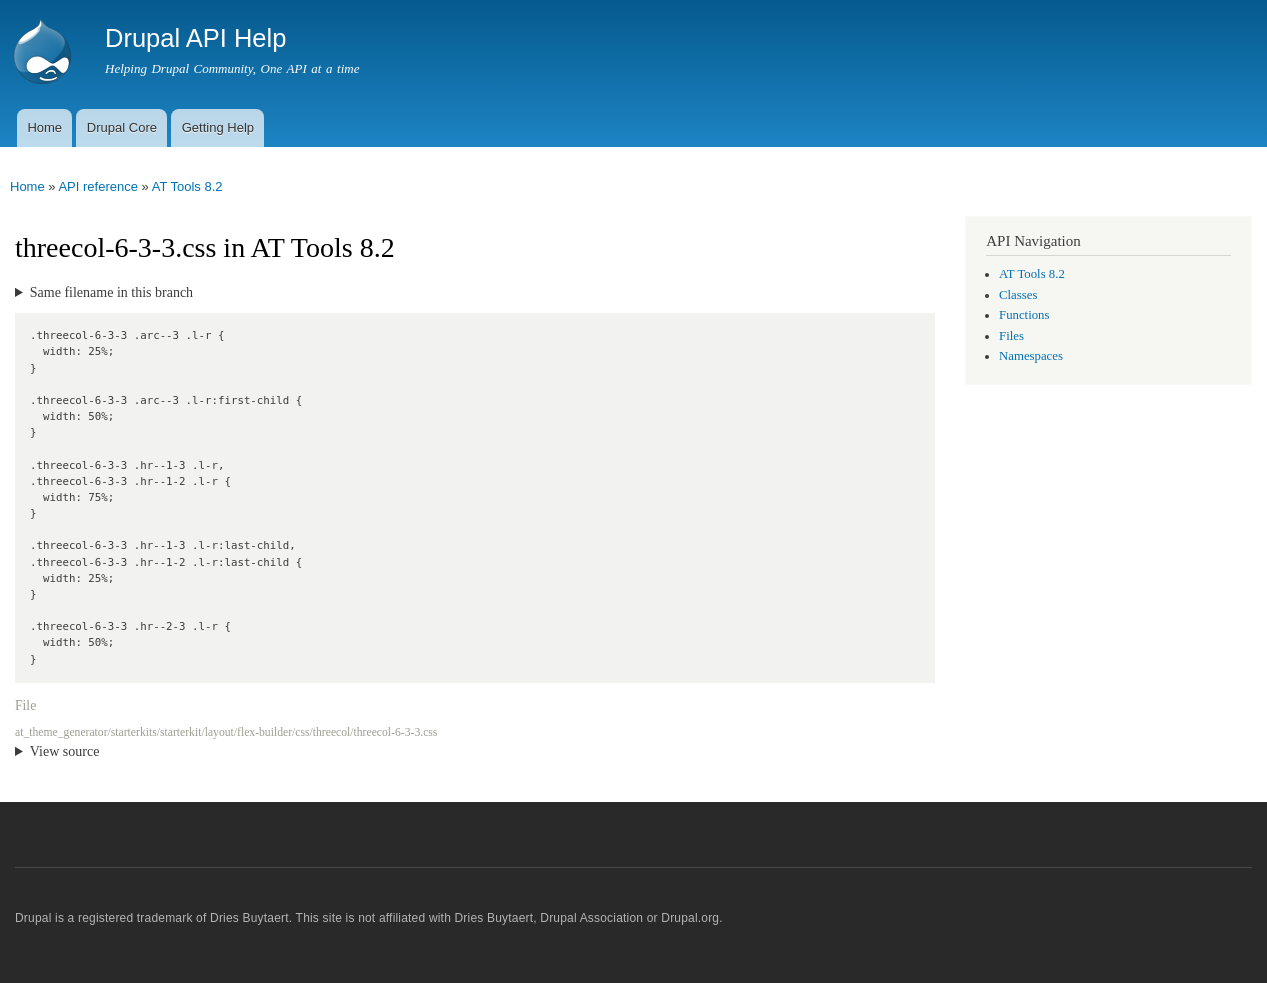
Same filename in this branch (111, 292)
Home (44, 127)
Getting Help (218, 127)
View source (65, 751)
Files (1011, 336)
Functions (1024, 315)
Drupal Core (122, 127)
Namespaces (1031, 356)
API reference (98, 186)
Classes (1018, 295)
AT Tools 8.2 (187, 186)
